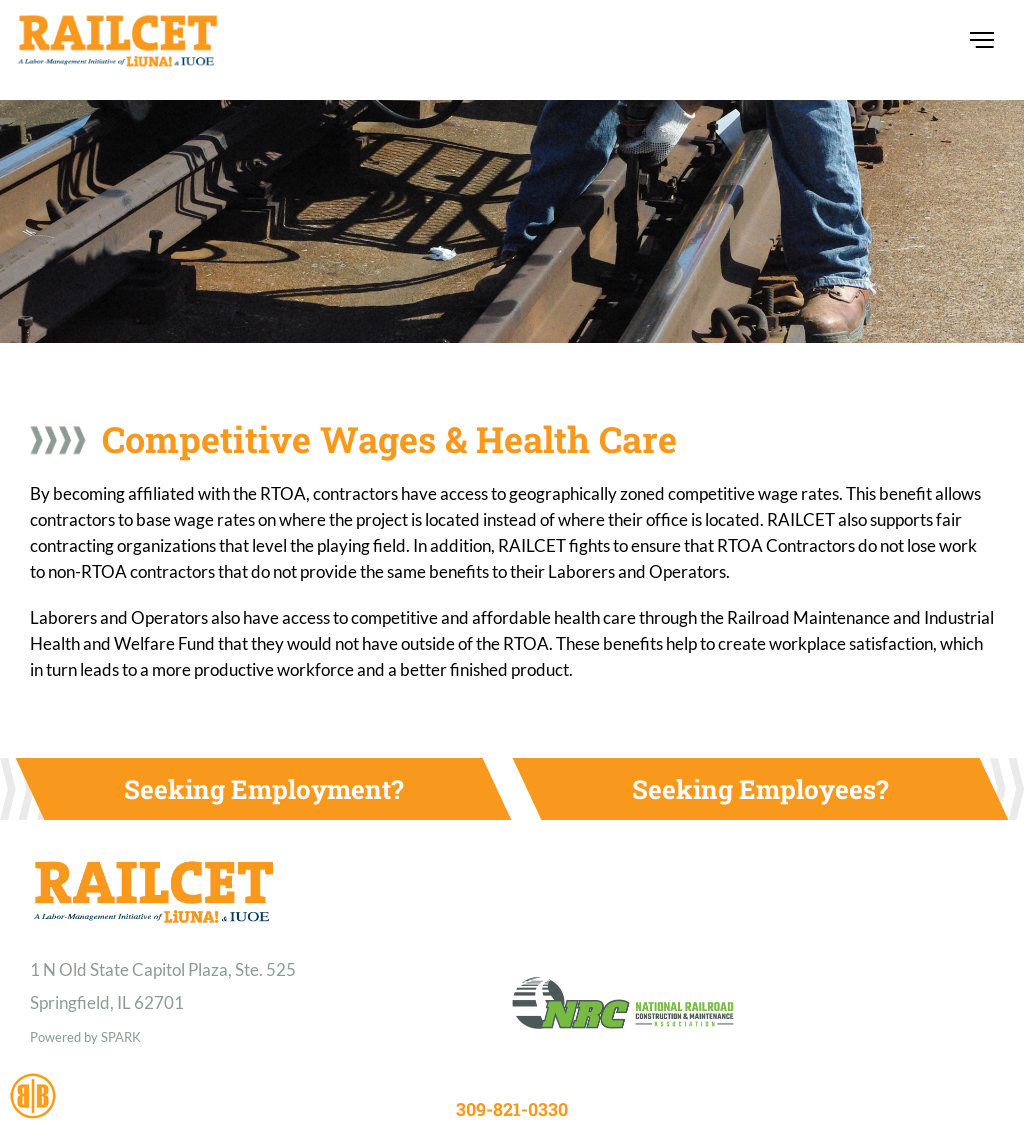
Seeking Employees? (760, 789)
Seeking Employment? (264, 789)
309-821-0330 (512, 1109)
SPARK (121, 1037)
